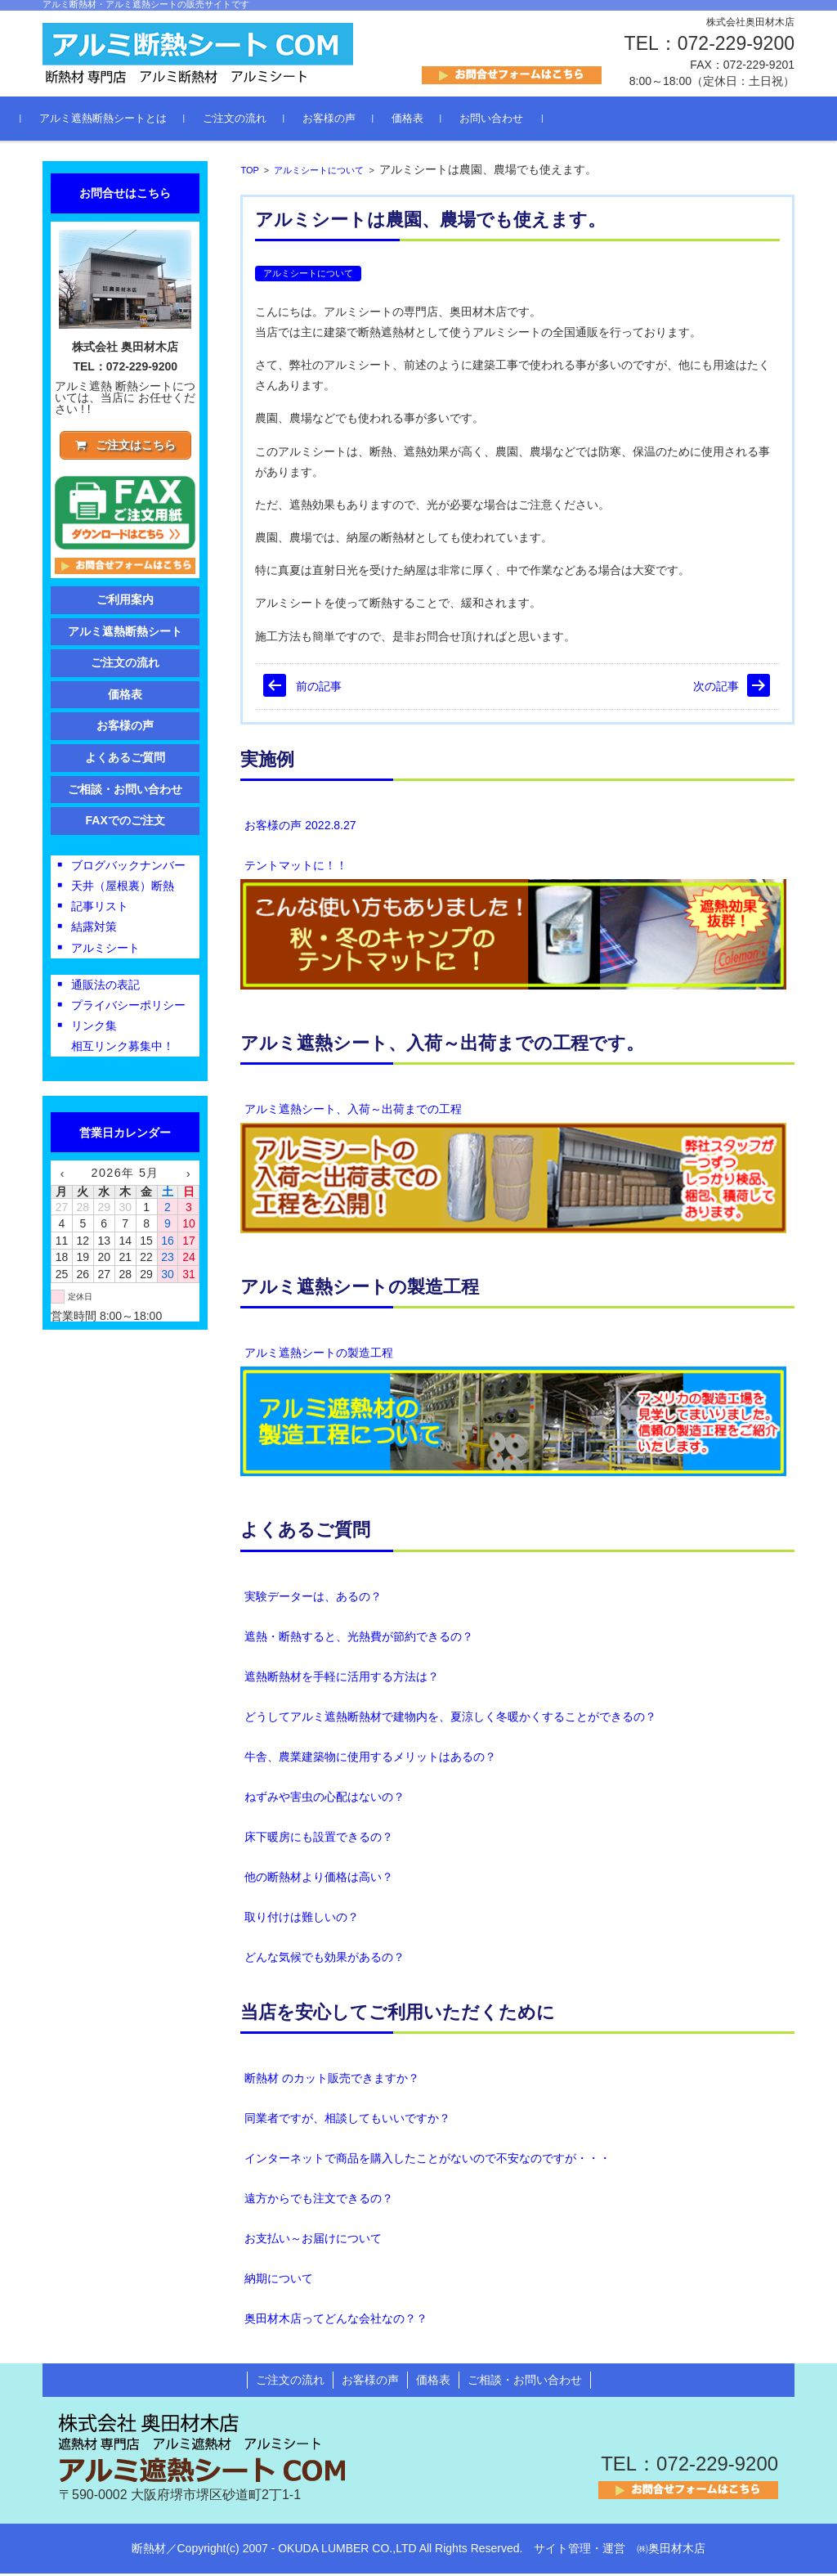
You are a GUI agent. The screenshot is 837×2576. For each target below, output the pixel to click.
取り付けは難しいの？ (301, 1919)
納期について (278, 2281)
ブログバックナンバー (128, 870)
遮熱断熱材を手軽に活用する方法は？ (341, 1679)
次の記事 (716, 688)
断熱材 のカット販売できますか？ (331, 2081)
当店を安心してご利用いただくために (397, 2014)
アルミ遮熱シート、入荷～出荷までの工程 (353, 1111)
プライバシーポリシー (128, 1009)
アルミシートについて (319, 172)
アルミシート (105, 952)
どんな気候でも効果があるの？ (324, 1959)
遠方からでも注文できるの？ (318, 2201)
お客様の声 (350, 121)
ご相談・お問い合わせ (125, 794)
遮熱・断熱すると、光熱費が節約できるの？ (358, 1639)
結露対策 (94, 932)
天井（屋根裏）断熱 (122, 890)
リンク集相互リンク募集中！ (122, 1040)
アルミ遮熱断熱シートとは (124, 121)
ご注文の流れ (256, 121)
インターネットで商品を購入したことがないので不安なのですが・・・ (427, 2161)
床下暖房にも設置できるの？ (318, 1839)
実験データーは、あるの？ (313, 1598)
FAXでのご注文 (125, 825)
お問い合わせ (512, 121)
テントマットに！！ (295, 867)
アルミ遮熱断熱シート (125, 636)
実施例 (267, 762)
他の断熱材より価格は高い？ (318, 1879)
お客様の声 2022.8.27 (300, 827)
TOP (249, 172)
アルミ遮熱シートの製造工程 (318, 1355)
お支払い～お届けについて (313, 2241)
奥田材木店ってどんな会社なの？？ (335, 2321)
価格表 (429, 121)
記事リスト (99, 911)
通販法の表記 (105, 989)
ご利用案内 (125, 604)
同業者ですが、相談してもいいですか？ (347, 2121)
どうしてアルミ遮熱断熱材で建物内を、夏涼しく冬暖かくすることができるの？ (450, 1719)
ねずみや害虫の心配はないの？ (324, 1799)
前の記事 (319, 688)
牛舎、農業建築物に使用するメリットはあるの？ (370, 1759)
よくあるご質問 (305, 1533)
